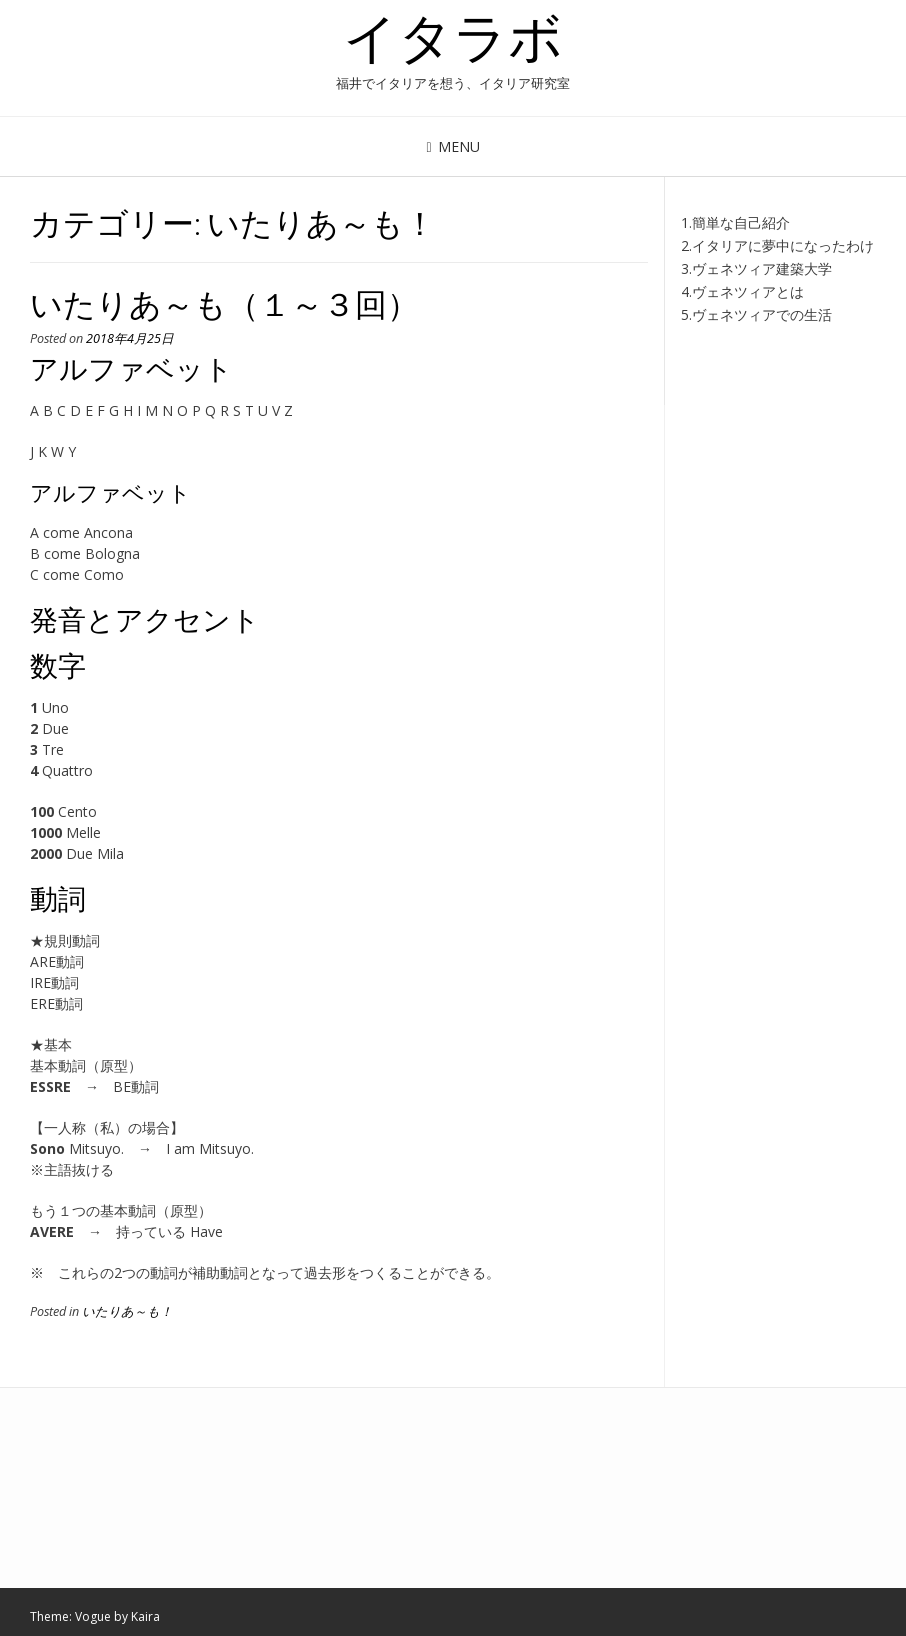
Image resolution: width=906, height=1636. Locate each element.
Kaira (145, 1616)
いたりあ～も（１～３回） (224, 303)
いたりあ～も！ (127, 1311)
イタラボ (453, 37)
